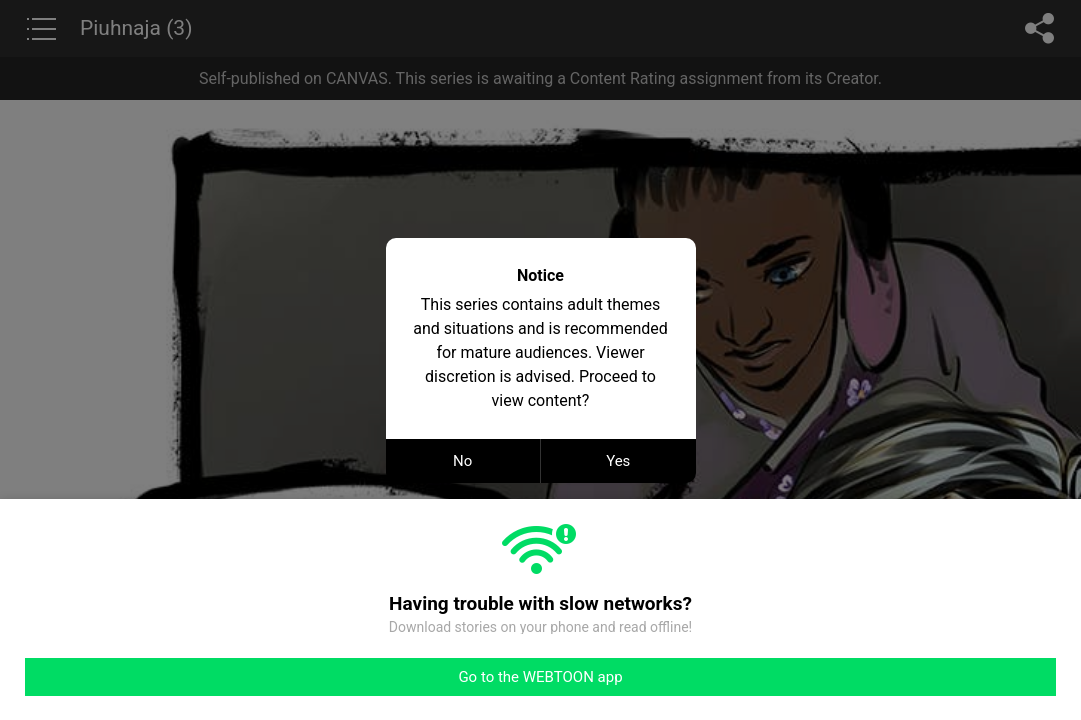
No (462, 461)
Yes (618, 461)
